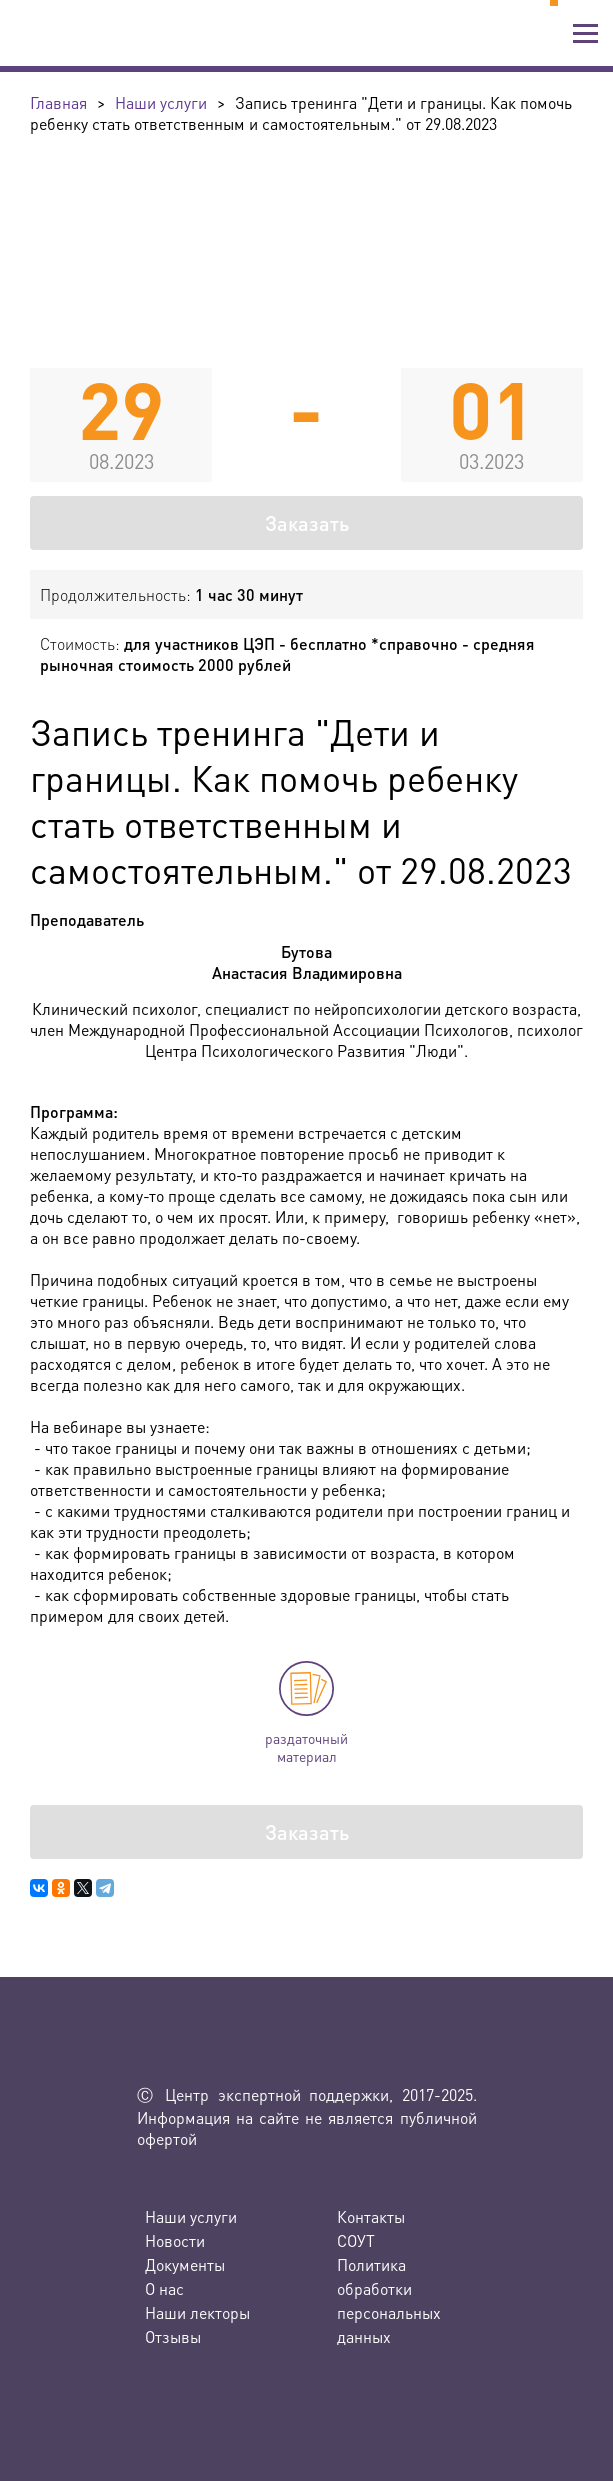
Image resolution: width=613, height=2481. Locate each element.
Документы (185, 2264)
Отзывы (173, 2336)
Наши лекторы (197, 2312)
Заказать (307, 523)
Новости (175, 2240)
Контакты (371, 2216)
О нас (164, 2288)
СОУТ (356, 2240)
